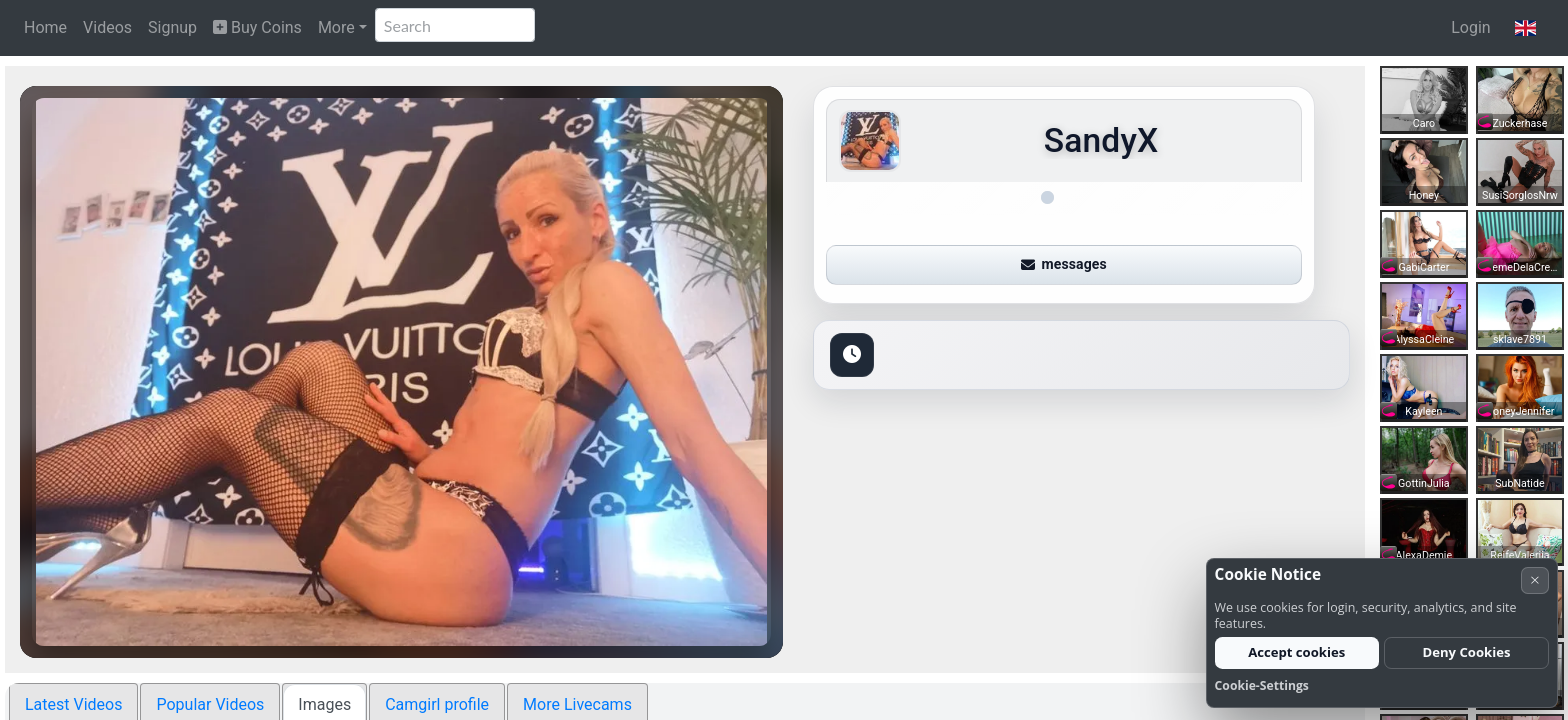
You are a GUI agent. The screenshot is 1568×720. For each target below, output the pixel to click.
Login (1470, 27)
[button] (1525, 28)
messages (1064, 264)
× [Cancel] (1535, 579)
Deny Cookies (1467, 652)
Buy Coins (257, 27)
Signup (172, 27)
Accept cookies (1296, 652)
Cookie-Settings (1262, 685)
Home (45, 27)
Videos (107, 27)
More (336, 27)
